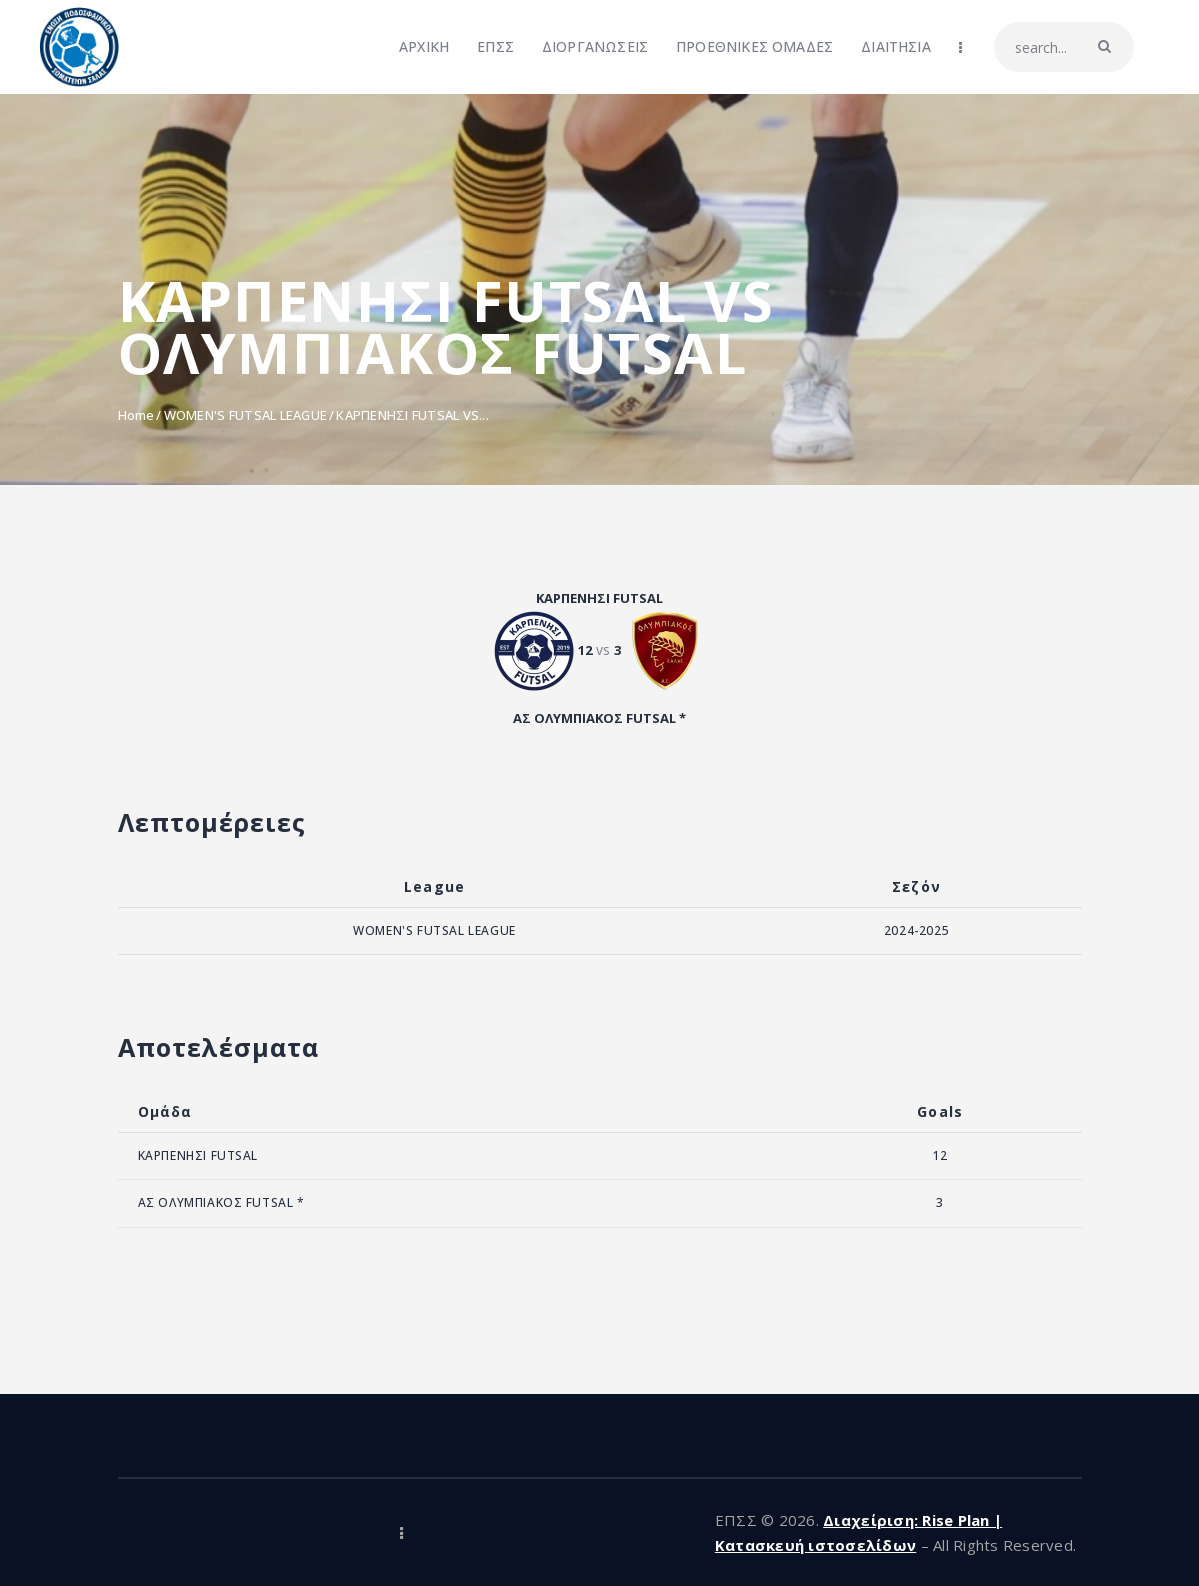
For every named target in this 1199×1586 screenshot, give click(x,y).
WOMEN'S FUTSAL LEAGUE (245, 415)
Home (136, 415)
